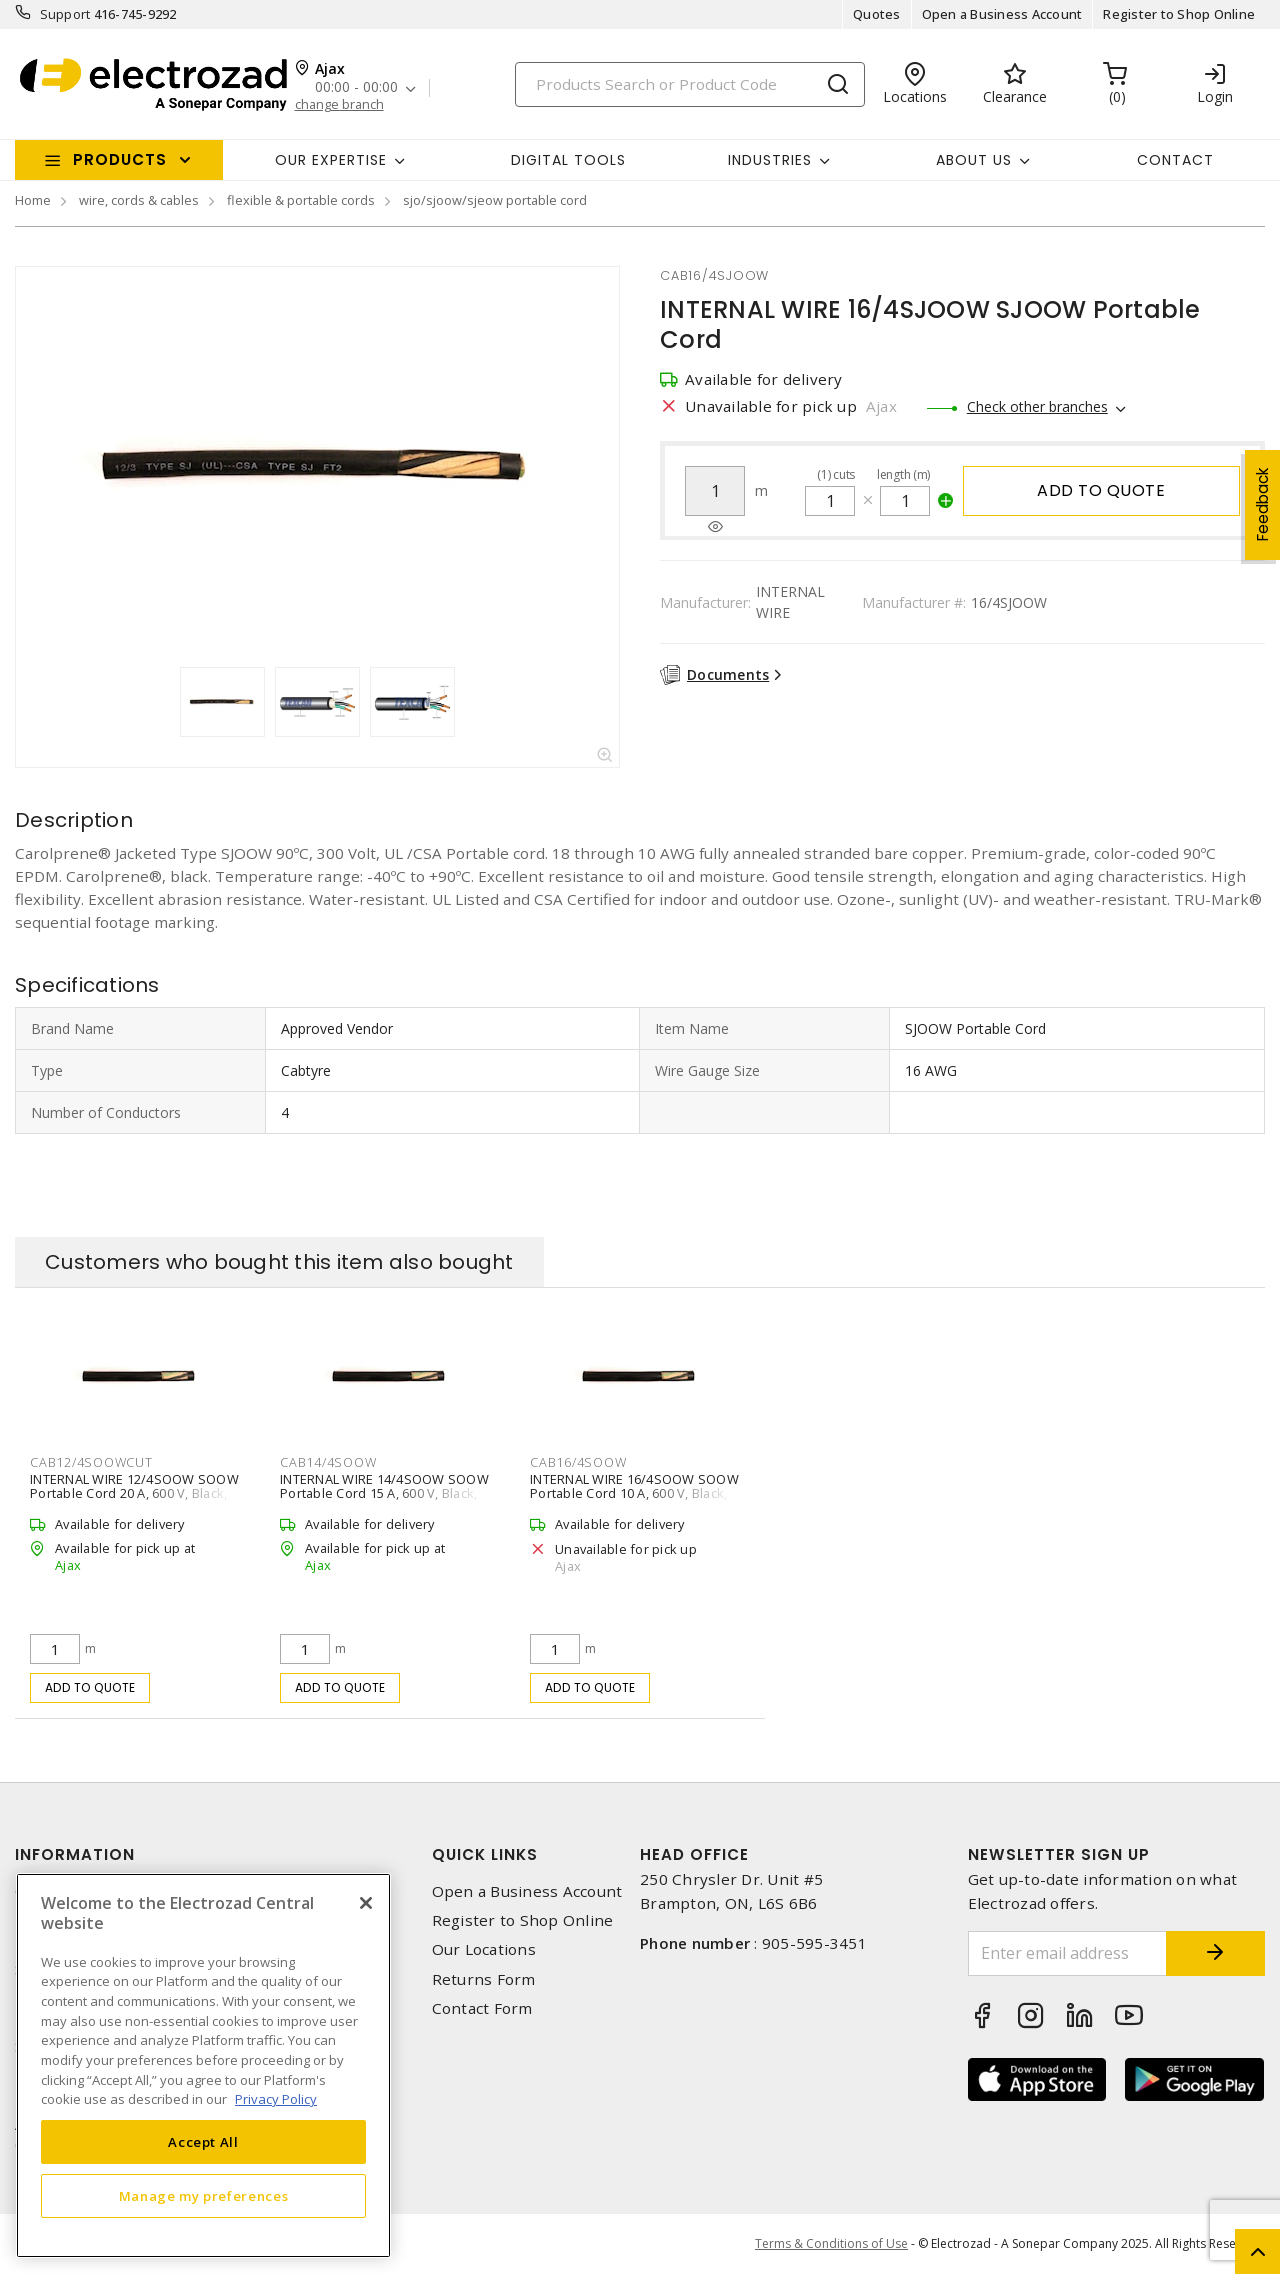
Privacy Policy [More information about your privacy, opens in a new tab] (276, 2099)
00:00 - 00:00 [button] (356, 87)
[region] (203, 2065)
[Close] (366, 1903)
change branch (339, 104)
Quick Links (485, 1854)
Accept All (203, 2142)
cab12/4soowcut (91, 1462)
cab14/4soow (328, 1462)
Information (75, 1854)
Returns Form (484, 1979)
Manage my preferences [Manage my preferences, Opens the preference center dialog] (204, 2196)
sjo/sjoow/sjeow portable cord (495, 200)
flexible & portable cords (301, 200)
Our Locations (484, 1949)
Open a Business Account (1002, 14)
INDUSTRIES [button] (770, 160)
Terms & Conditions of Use (831, 2243)
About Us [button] (974, 160)
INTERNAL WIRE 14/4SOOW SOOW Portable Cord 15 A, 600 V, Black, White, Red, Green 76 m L (384, 1493)
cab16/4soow (578, 1462)
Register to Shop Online (1179, 14)
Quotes (877, 14)
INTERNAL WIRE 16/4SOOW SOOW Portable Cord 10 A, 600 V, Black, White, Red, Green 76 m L (634, 1493)
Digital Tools (568, 160)
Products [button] (120, 159)
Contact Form (482, 2008)
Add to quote (1101, 490)
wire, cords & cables (139, 200)
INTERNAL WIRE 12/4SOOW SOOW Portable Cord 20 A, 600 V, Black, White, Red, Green (134, 1493)
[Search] (690, 84)
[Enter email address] (1067, 1953)
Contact (1175, 160)
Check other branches (1037, 406)
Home (33, 200)
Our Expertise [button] (331, 160)
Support (65, 14)
